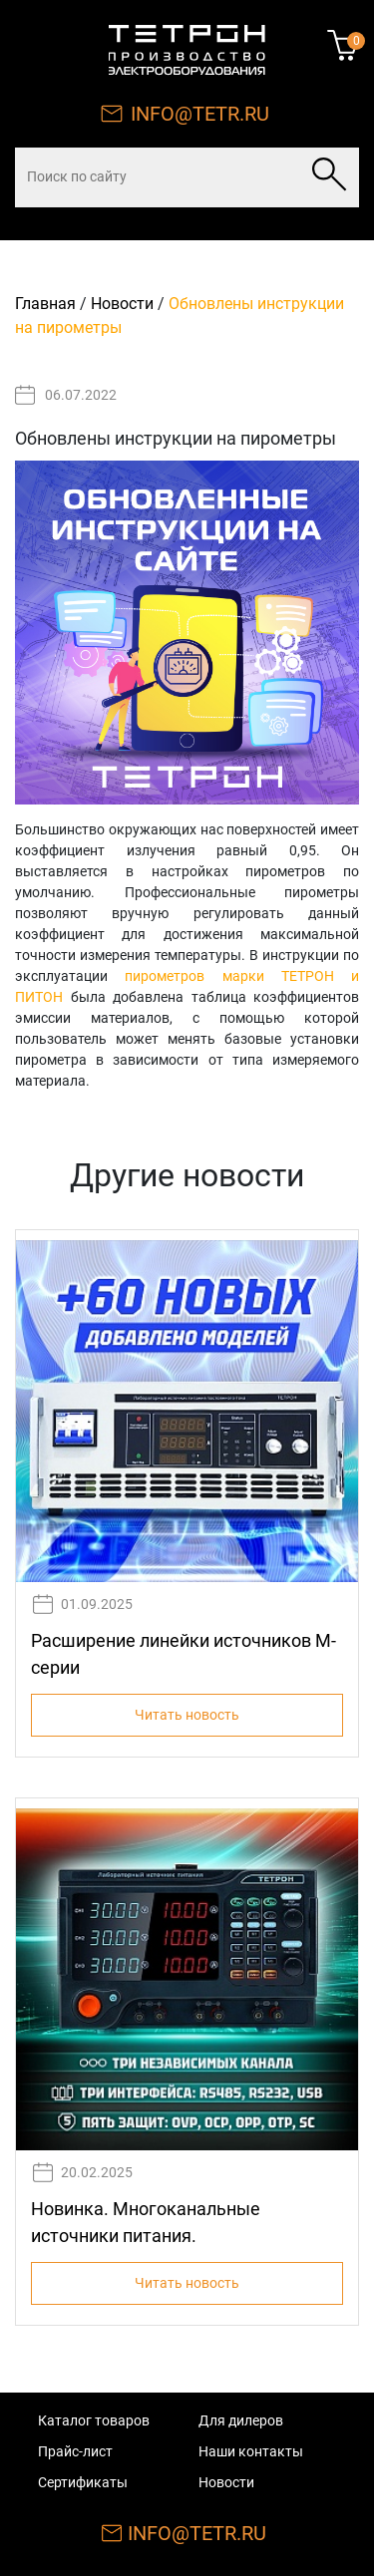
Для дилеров (240, 2420)
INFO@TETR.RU (200, 114)
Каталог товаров (94, 2420)
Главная (45, 303)
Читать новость (187, 1715)
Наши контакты (250, 2451)
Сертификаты (83, 2482)
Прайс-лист (75, 2451)
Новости (122, 303)
